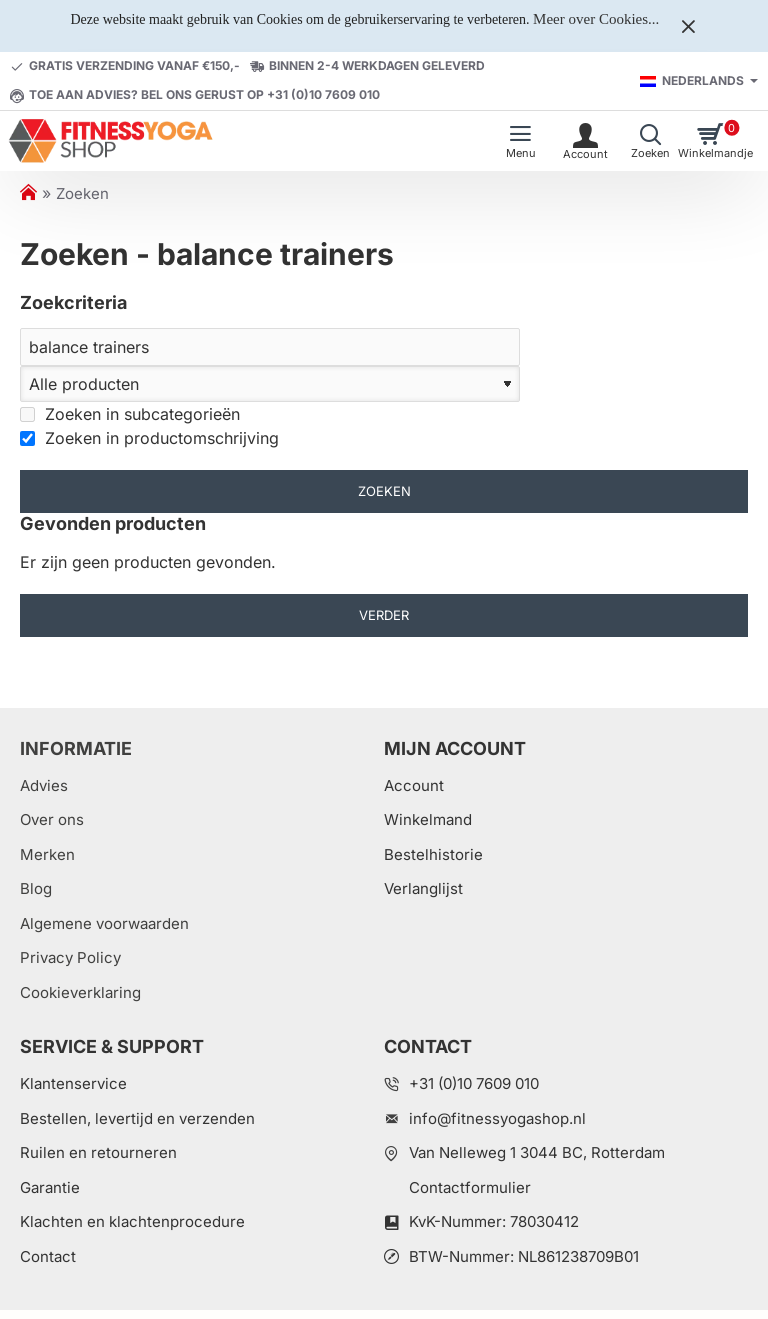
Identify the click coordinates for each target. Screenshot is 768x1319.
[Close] (688, 26)
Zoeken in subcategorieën (130, 414)
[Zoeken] (270, 347)
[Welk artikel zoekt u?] (650, 141)
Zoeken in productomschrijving (149, 438)
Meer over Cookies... (596, 19)
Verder (384, 615)
